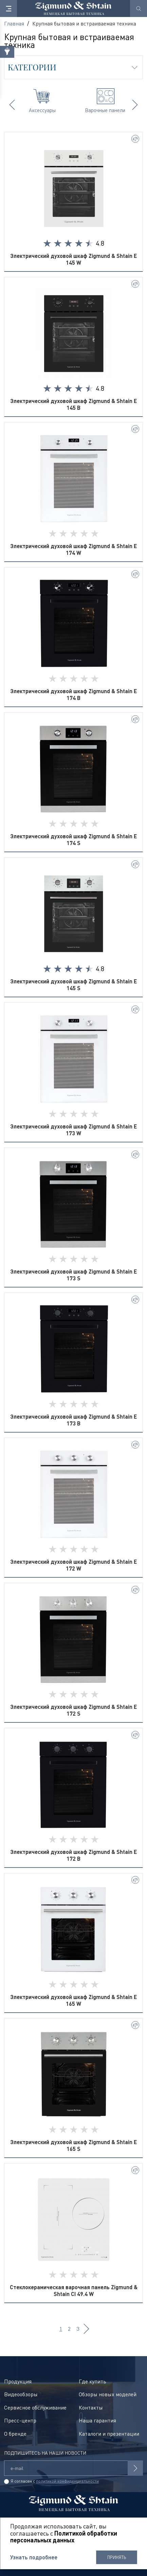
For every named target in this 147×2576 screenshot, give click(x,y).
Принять (116, 2557)
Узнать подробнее (33, 2557)
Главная (14, 23)
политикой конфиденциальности (67, 2481)
